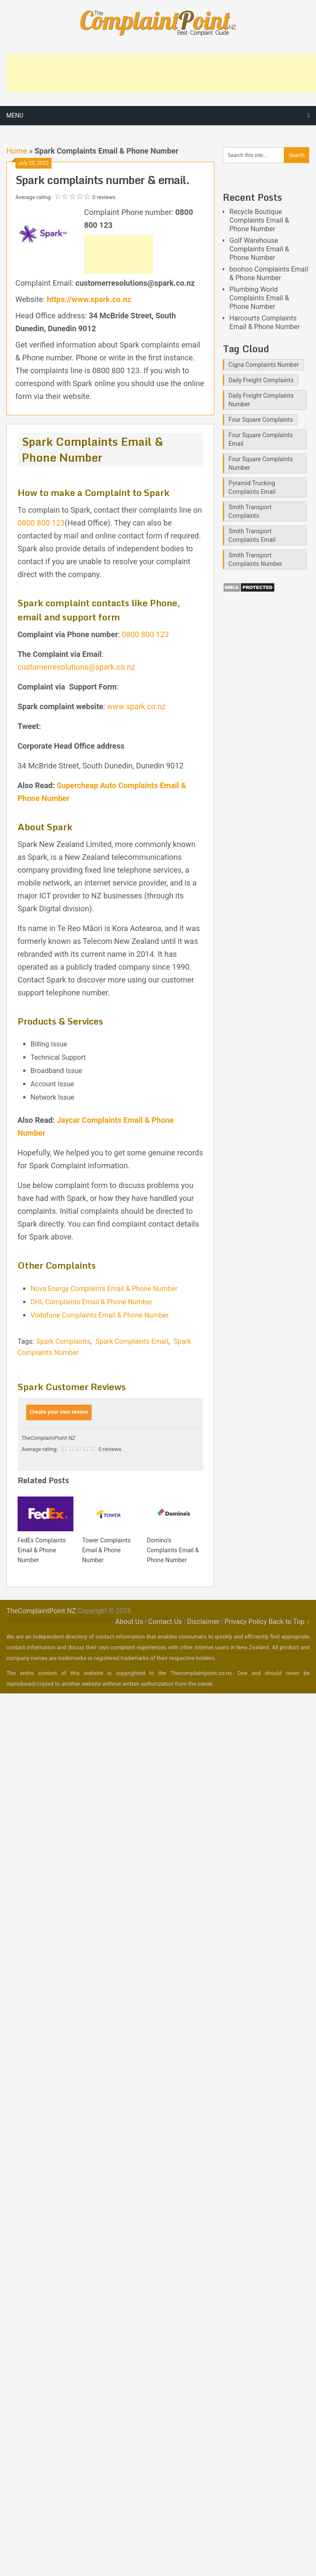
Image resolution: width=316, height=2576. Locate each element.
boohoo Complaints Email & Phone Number (268, 273)
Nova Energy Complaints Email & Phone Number (103, 1289)
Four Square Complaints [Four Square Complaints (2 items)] (260, 419)
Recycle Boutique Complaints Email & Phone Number (259, 220)
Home (16, 150)
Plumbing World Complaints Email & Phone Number (259, 298)
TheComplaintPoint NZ (41, 1611)
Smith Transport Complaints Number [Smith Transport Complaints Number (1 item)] (255, 559)
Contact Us (165, 1622)
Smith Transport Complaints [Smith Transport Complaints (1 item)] (249, 511)
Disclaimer (203, 1622)
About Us (129, 1622)
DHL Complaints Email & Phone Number (91, 1302)
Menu (14, 115)
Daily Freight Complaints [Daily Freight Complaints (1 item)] (261, 380)
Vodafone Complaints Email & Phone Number (99, 1315)
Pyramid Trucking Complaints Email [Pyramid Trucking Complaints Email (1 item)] (251, 487)
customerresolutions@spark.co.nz (76, 666)
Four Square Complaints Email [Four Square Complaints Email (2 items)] (260, 439)
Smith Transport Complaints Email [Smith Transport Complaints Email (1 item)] (251, 535)
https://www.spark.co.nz (89, 299)
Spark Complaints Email (131, 1341)
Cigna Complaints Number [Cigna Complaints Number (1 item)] (263, 364)
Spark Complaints (63, 1341)
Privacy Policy (246, 1622)
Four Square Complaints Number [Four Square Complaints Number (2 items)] (260, 463)
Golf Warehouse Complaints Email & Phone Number (259, 249)
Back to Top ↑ (289, 1622)
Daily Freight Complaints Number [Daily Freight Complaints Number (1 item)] (261, 400)
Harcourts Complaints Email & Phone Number (264, 322)
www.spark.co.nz (136, 706)
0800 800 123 (41, 522)
